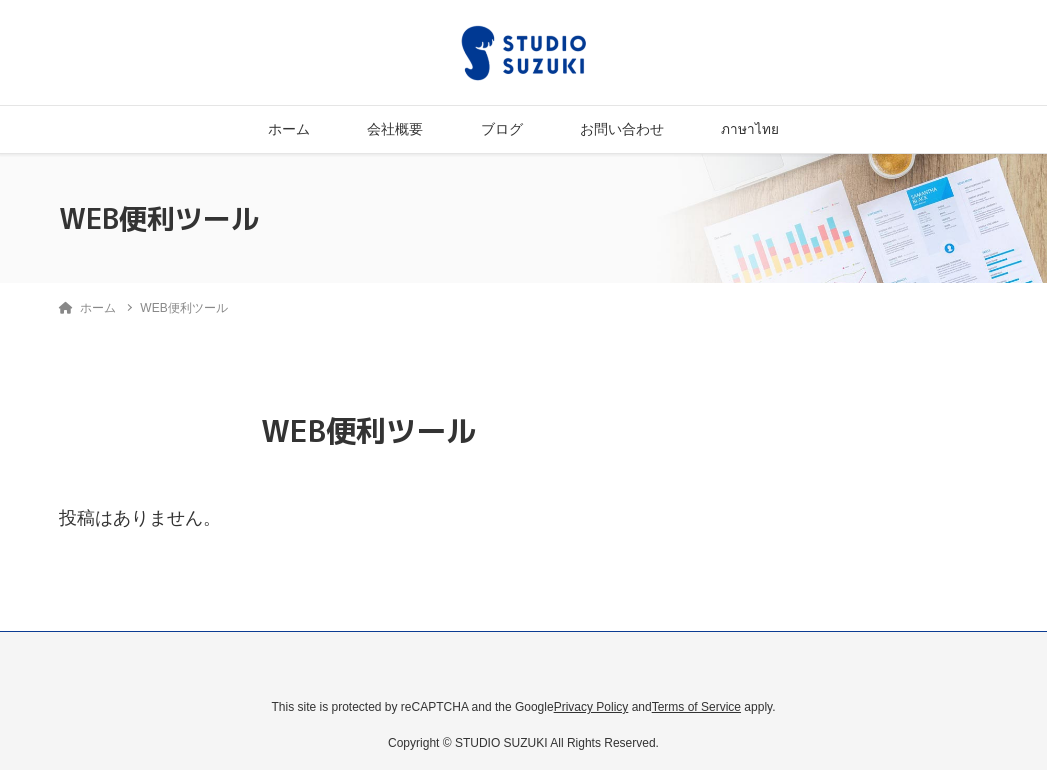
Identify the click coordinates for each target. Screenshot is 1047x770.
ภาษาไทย (750, 129)
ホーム (289, 129)
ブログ (502, 129)
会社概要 (395, 129)
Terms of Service (696, 707)
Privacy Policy (591, 707)
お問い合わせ (622, 129)
